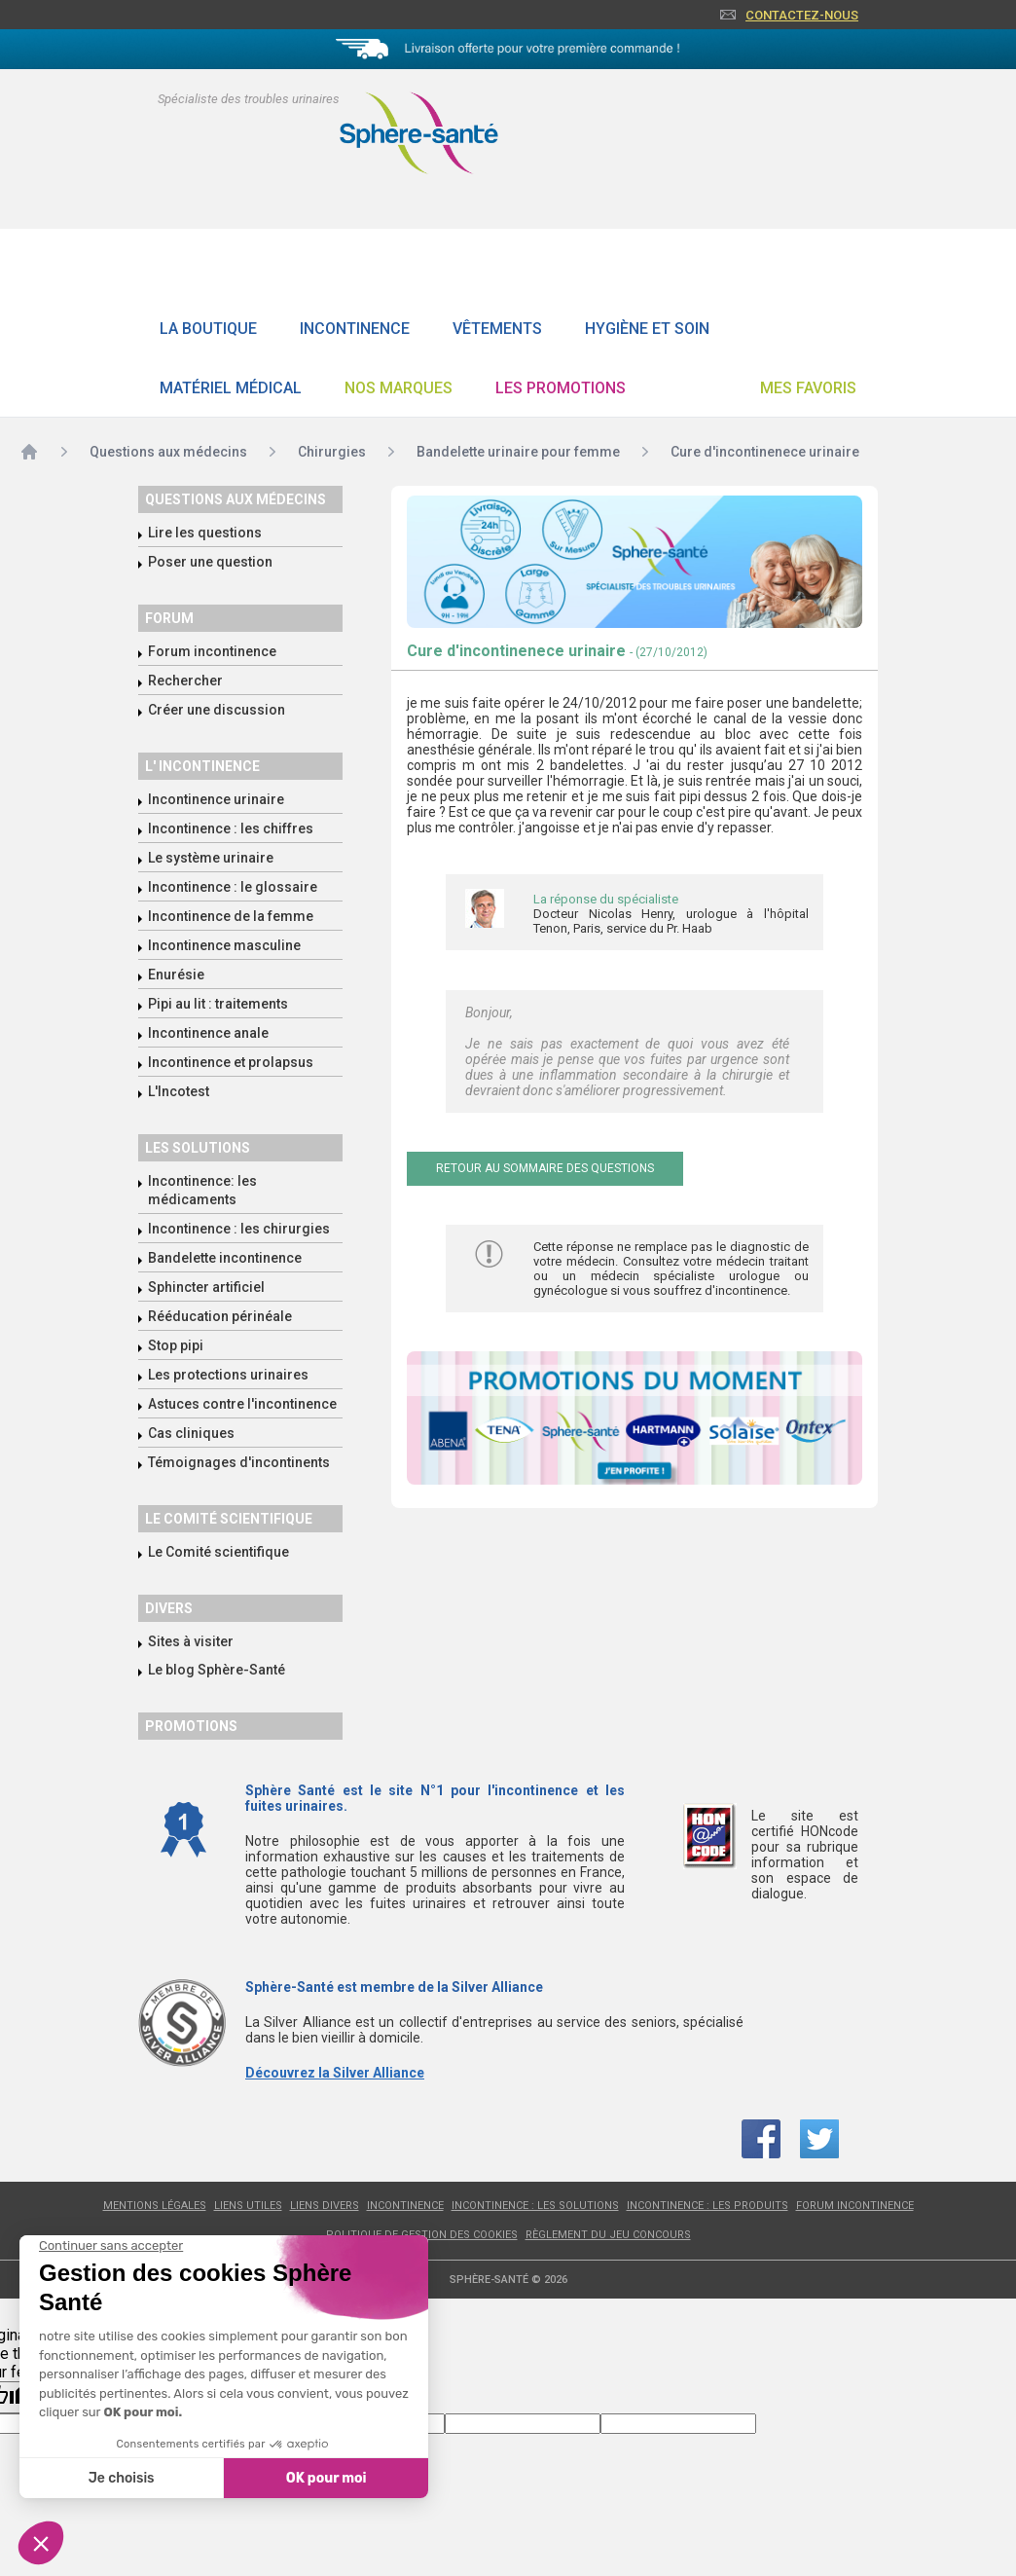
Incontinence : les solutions (535, 2205)
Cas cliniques (191, 1433)
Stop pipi (175, 1345)
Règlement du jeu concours (608, 2234)
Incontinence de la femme (230, 916)
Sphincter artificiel (206, 1287)
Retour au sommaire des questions (545, 1168)
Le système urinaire (210, 857)
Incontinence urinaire (216, 799)
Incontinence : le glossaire (232, 887)
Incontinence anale (208, 1033)
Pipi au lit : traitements (218, 1004)
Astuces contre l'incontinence (242, 1404)
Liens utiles (248, 2205)
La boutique (208, 328)
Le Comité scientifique (218, 1552)
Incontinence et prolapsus (230, 1062)
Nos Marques (399, 388)
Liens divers (324, 2205)
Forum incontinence (212, 651)
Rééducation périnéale (220, 1316)
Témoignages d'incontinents (239, 1462)
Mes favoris (808, 388)
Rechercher (185, 680)
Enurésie (176, 974)
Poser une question (210, 562)
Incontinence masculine (224, 945)
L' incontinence (202, 766)
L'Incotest (178, 1091)
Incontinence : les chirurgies (239, 1228)
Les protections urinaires (228, 1374)
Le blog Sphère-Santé (216, 1669)
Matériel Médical (231, 388)
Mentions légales (154, 2205)
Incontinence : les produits (707, 2205)
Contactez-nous (801, 15)
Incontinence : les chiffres (230, 828)
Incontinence (355, 328)
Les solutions (197, 1148)
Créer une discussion (216, 710)
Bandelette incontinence (225, 1258)
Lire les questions (205, 532)
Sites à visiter (191, 1641)
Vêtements (497, 328)
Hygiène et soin (647, 328)
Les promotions (560, 388)
